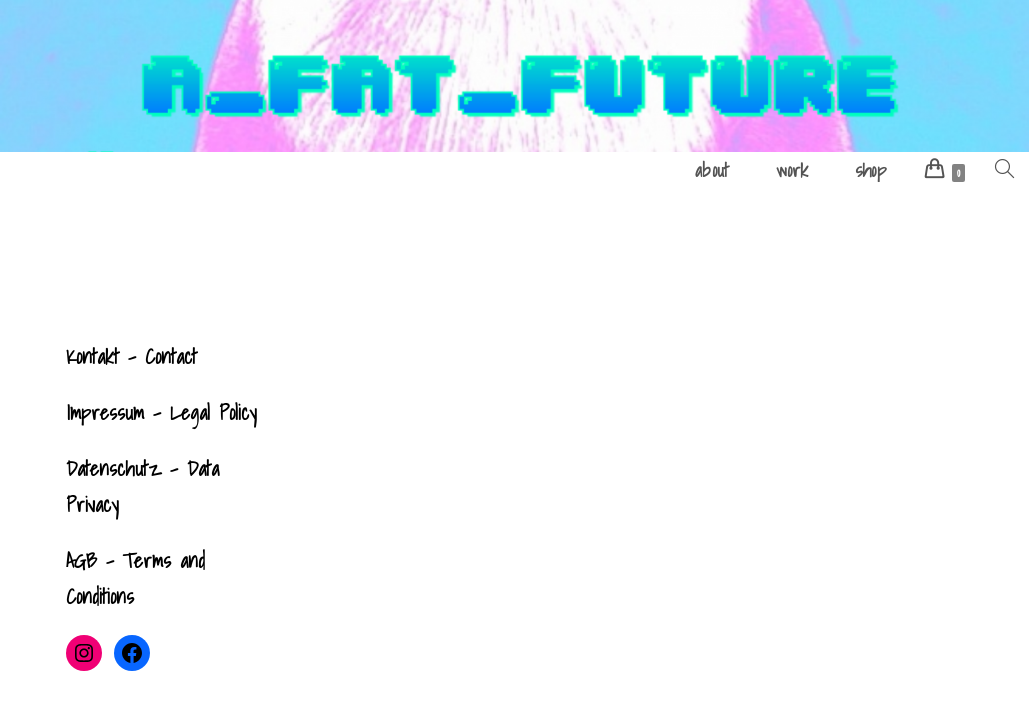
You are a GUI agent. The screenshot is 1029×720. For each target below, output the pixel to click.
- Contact (158, 357)
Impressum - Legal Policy (161, 413)
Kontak (90, 357)
